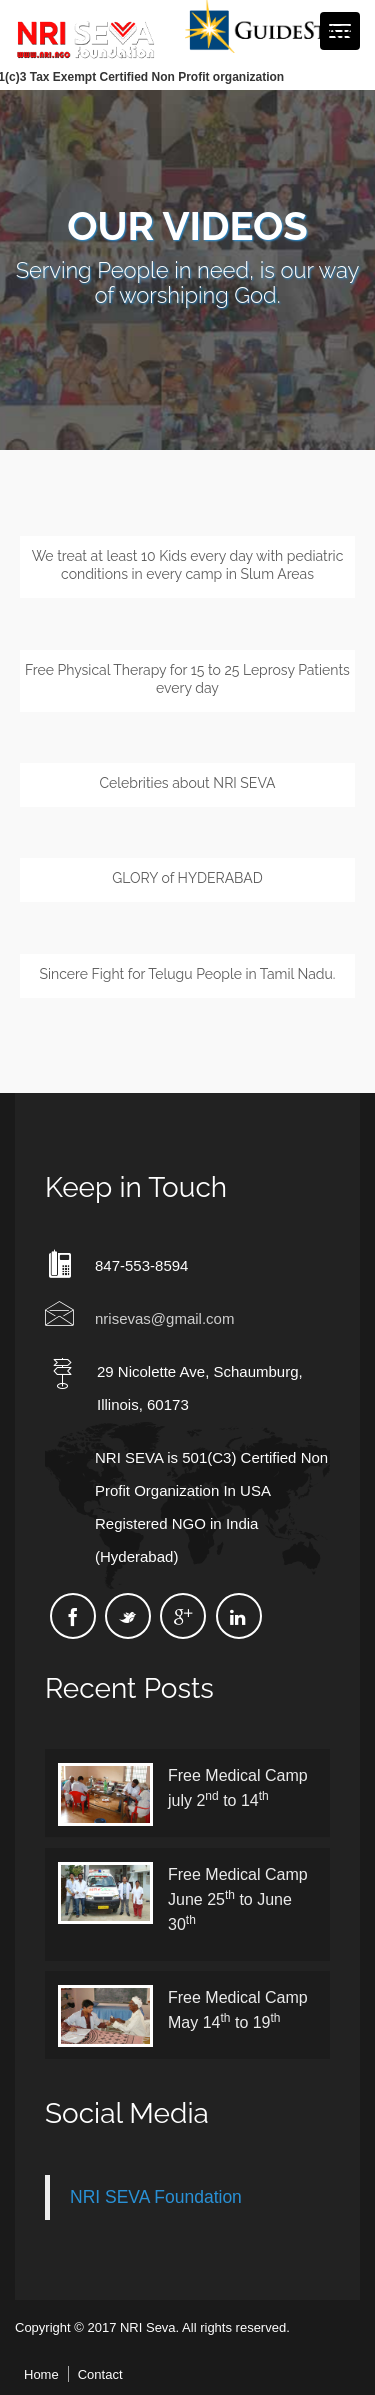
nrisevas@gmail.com (164, 1318)
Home (41, 2374)
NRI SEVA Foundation (156, 2197)
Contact (100, 2374)
